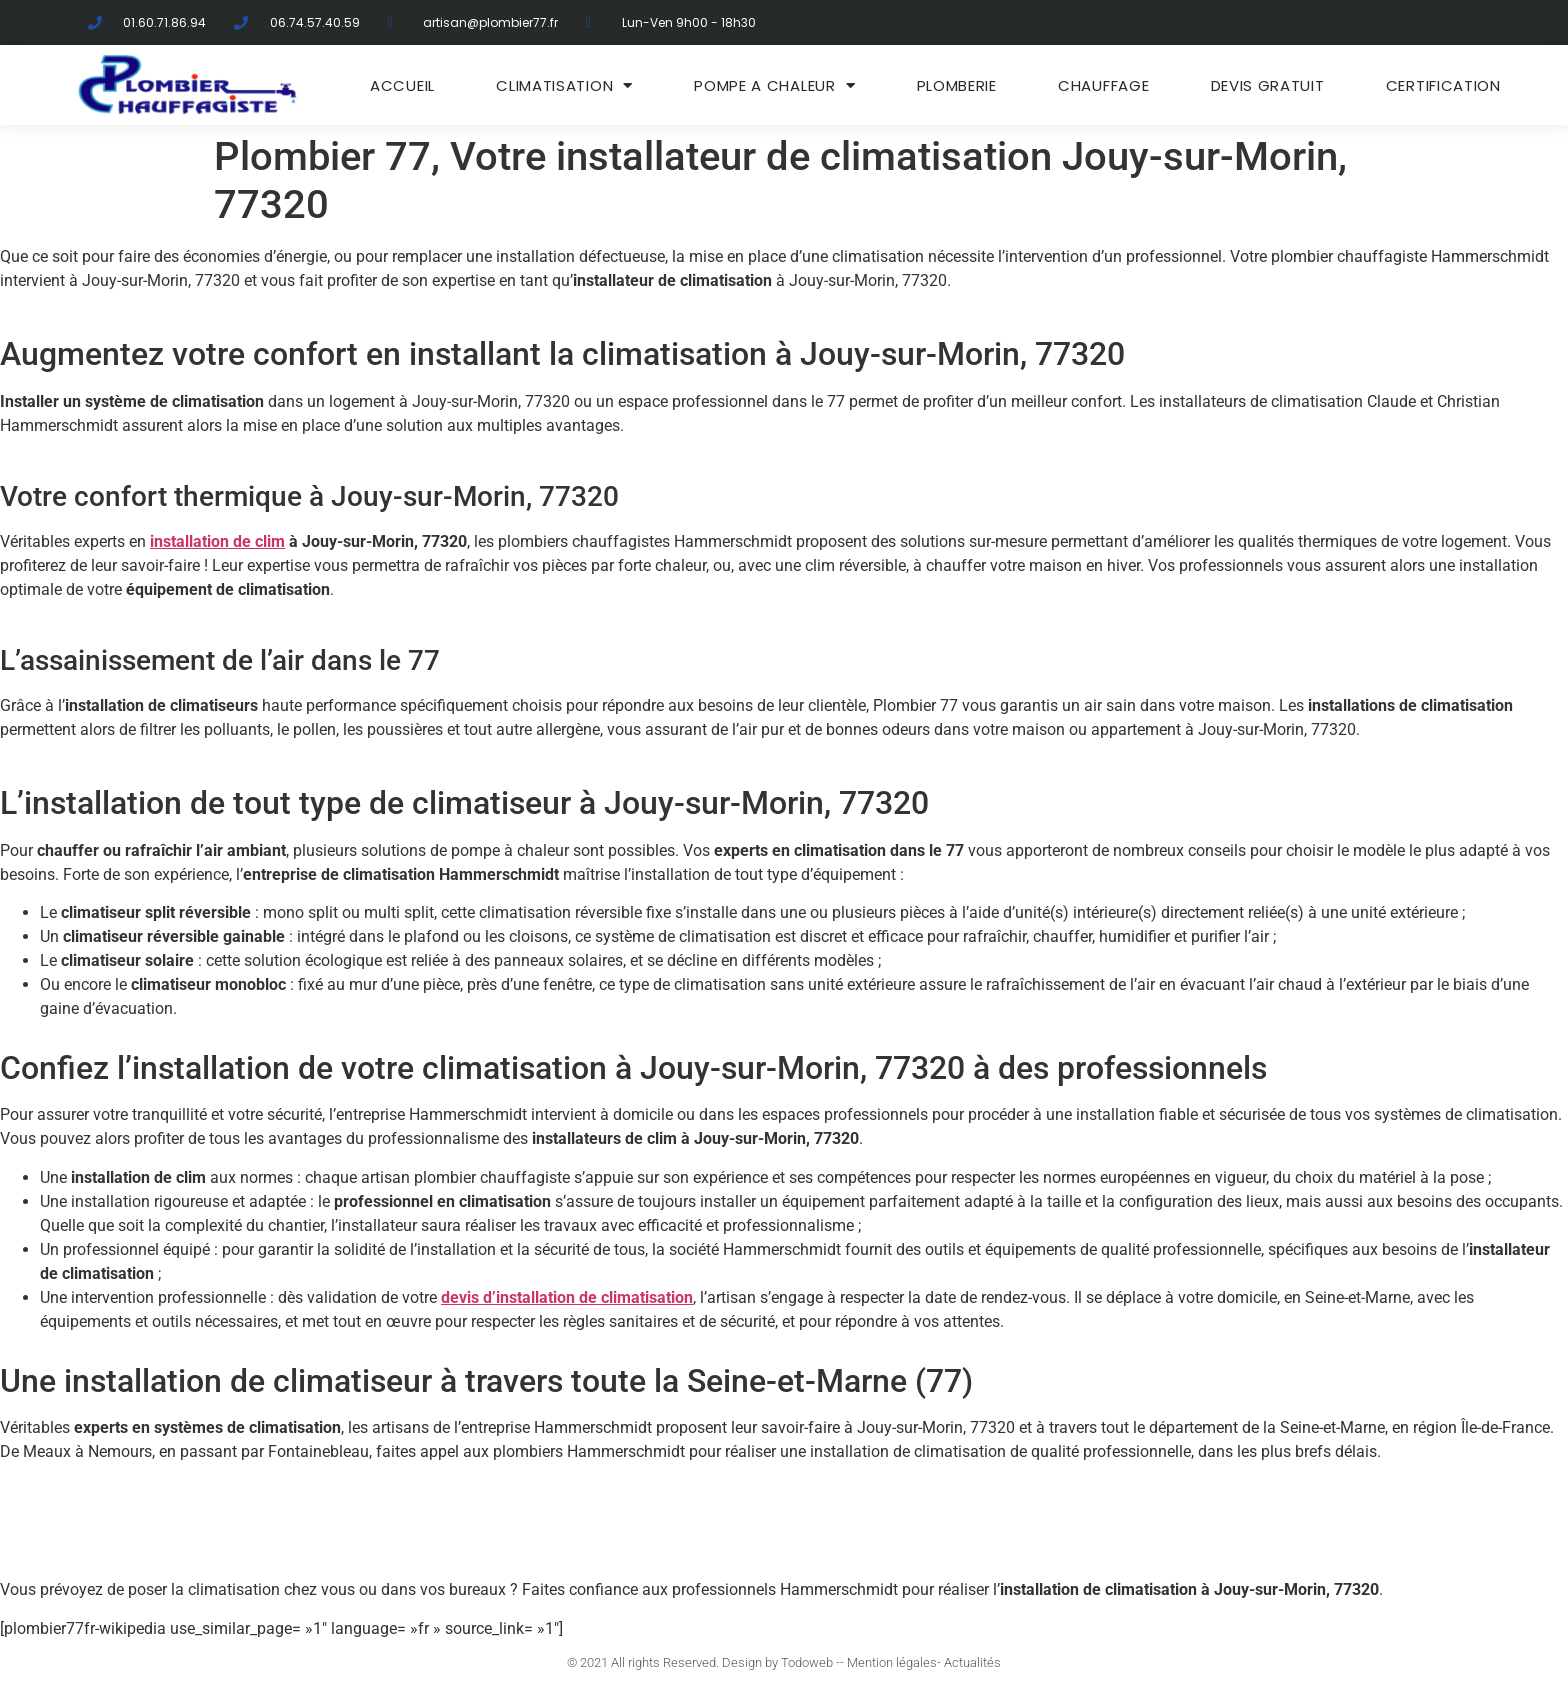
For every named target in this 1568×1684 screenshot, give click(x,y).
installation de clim (217, 541)
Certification (1443, 85)
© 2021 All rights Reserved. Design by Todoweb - (703, 1662)
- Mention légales (888, 1662)
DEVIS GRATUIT (1268, 85)
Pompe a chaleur (774, 85)
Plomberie (957, 85)
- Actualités (969, 1662)
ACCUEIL (402, 85)
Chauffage (1103, 85)
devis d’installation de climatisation (567, 1297)
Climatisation (564, 85)
